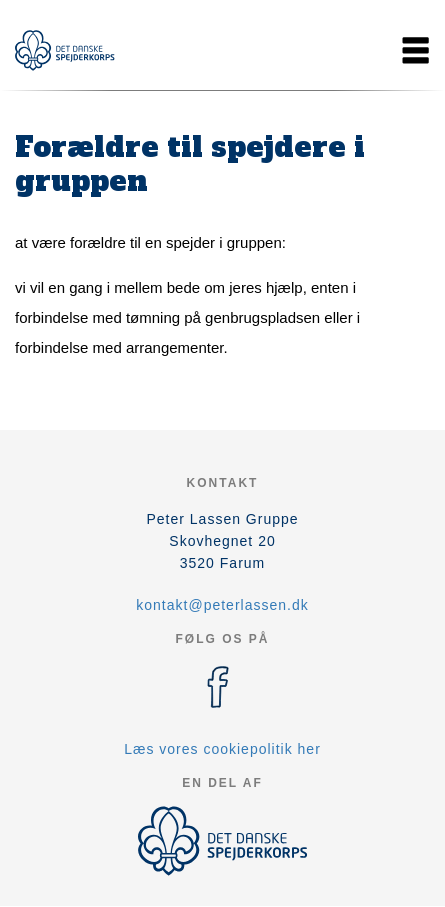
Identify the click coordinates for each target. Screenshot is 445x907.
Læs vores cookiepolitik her (222, 749)
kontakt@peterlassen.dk (222, 605)
